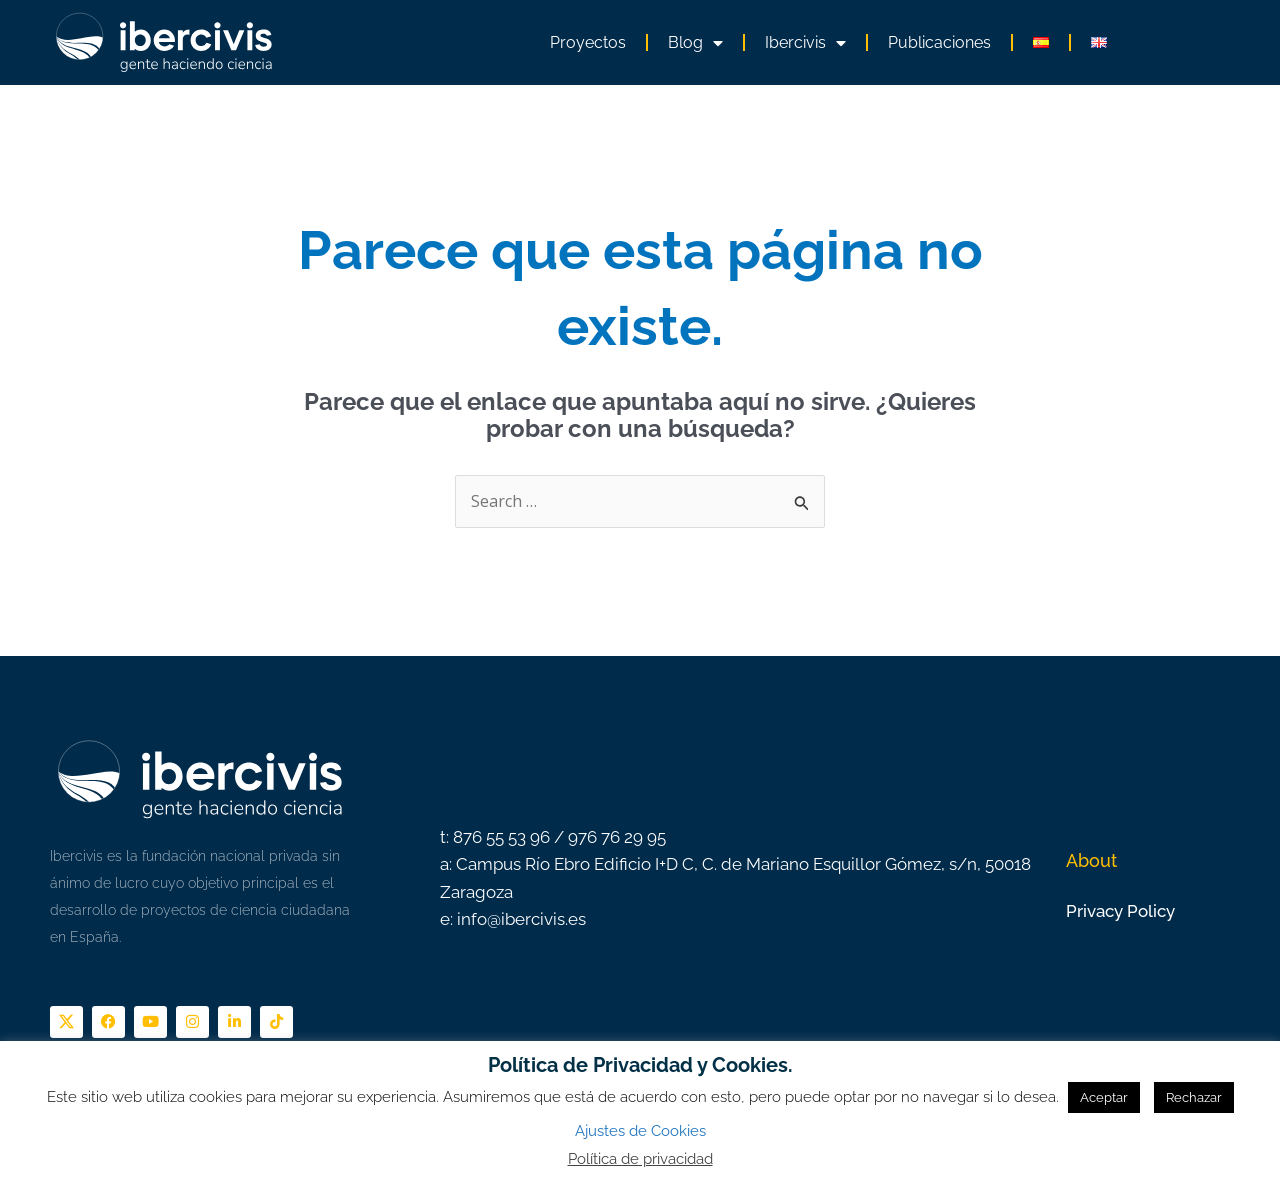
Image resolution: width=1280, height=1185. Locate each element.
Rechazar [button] (1194, 1097)
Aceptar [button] (1104, 1097)
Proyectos (588, 42)
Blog (695, 43)
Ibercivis (805, 43)
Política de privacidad (640, 1159)
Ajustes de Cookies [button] (640, 1131)
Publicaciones (939, 42)
